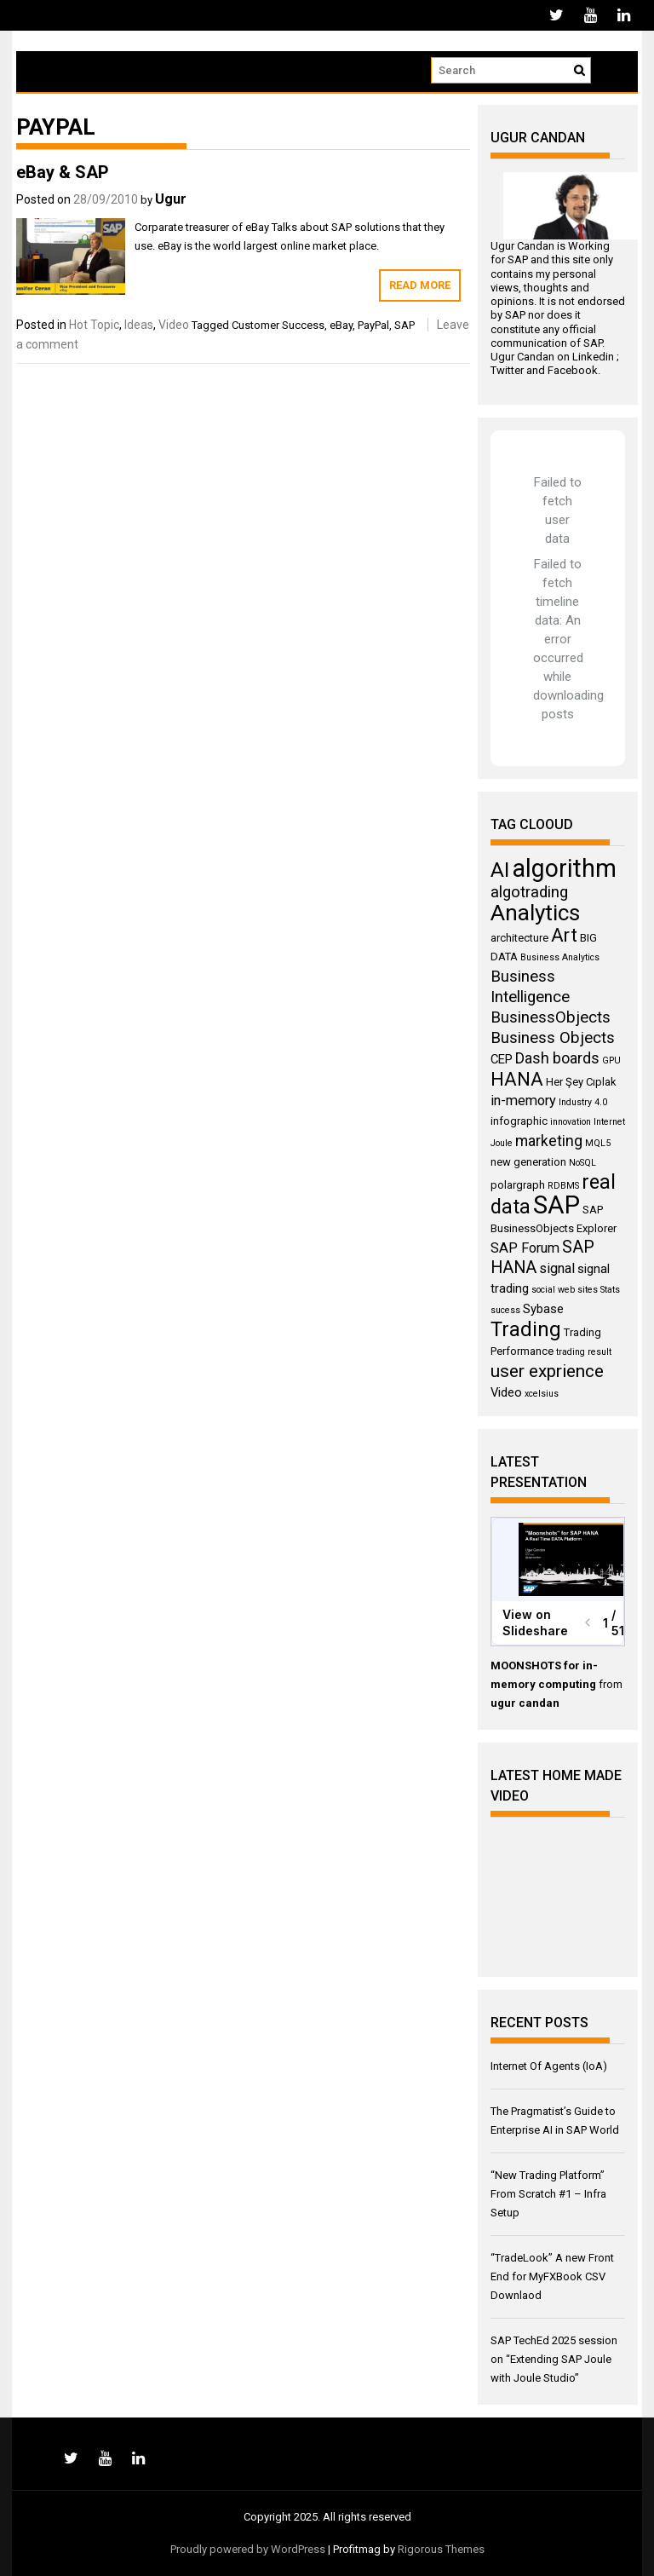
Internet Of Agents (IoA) (548, 2066)
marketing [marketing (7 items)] (548, 1141)
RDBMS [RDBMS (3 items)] (563, 1185)
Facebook (573, 370)
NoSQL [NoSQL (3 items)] (582, 1162)
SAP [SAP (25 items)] (556, 1204)
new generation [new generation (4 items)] (528, 1161)
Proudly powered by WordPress (247, 2549)
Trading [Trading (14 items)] (525, 1329)
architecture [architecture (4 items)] (519, 937)
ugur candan (524, 1703)
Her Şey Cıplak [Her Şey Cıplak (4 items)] (581, 1081)
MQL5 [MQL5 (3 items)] (598, 1143)
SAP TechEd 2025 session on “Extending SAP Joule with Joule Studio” (553, 2359)
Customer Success (278, 325)
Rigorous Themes (441, 2549)
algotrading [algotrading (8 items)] (529, 892)
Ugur (170, 199)
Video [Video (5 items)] (506, 1392)
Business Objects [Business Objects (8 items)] (552, 1038)
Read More (419, 285)
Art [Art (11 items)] (564, 935)
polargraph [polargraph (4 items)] (517, 1185)
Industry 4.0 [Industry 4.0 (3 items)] (583, 1102)
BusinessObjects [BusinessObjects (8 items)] (550, 1017)
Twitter (507, 370)
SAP (404, 325)
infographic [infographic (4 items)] (519, 1121)
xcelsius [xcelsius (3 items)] (542, 1393)
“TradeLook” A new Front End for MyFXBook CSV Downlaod (552, 2276)
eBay (341, 325)
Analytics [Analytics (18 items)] (535, 912)
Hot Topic (94, 324)
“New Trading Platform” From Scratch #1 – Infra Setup (548, 2194)
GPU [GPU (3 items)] (611, 1060)
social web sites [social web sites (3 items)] (564, 1289)
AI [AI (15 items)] (499, 869)
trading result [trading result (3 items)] (583, 1351)
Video (173, 324)
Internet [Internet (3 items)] (609, 1121)
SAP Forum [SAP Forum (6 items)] (524, 1248)
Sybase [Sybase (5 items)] (543, 1309)
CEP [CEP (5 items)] (501, 1059)
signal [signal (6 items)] (557, 1268)
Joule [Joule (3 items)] (501, 1143)
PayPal (373, 325)
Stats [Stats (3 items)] (610, 1289)
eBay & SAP (62, 172)
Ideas (138, 324)
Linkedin (593, 356)
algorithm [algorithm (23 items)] (564, 868)
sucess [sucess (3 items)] (505, 1310)
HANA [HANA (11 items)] (516, 1079)
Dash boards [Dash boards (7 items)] (557, 1058)
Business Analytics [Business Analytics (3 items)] (560, 957)
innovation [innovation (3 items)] (570, 1121)
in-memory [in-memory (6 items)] (523, 1100)
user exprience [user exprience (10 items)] (547, 1371)
